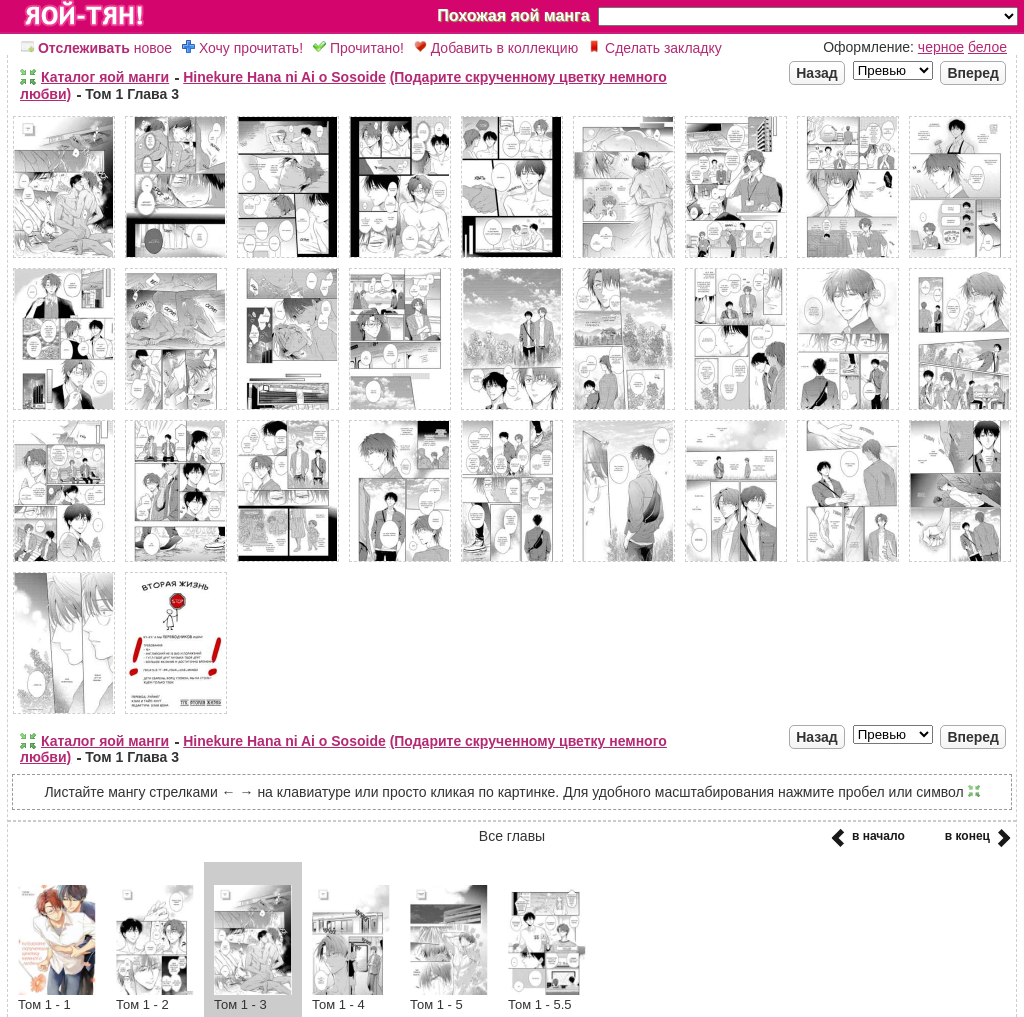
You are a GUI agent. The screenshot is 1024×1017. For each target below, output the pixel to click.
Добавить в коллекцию (496, 48)
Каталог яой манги (105, 77)
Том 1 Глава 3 (132, 94)
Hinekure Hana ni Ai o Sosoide (284, 77)
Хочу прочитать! (242, 48)
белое (987, 47)
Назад (817, 73)
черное (941, 47)
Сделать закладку (655, 48)
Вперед (973, 73)
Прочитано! (358, 48)
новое (96, 48)
